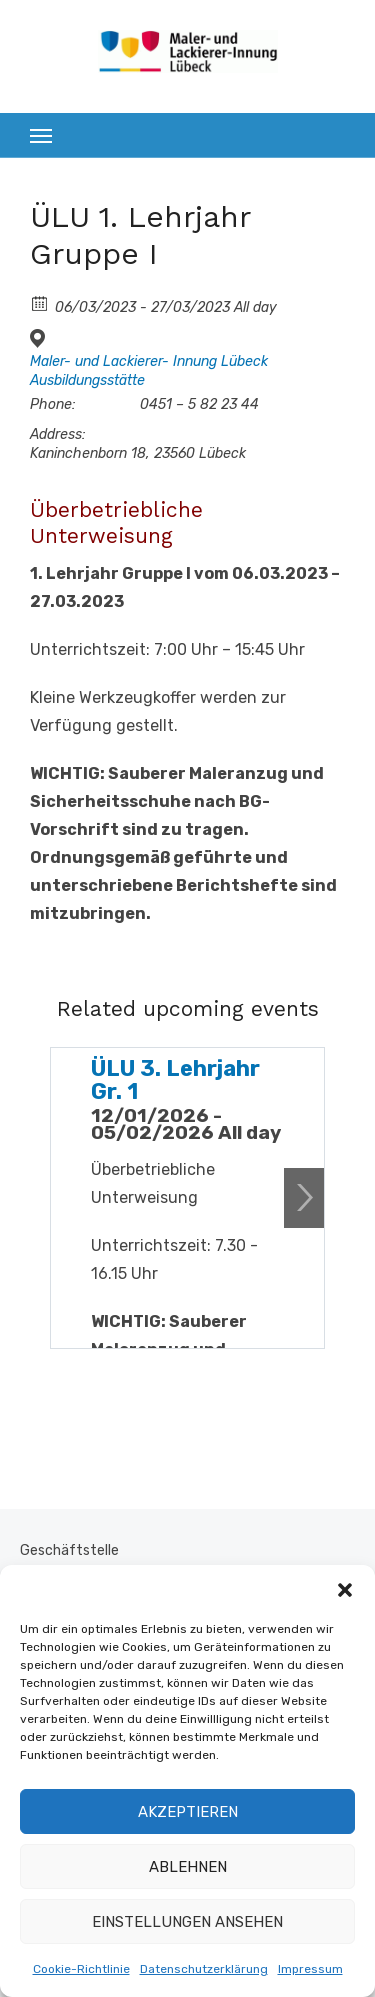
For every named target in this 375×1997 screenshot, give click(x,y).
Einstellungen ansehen (187, 1922)
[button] (345, 1590)
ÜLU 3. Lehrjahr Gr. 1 (175, 1080)
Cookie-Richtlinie (81, 1969)
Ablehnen (188, 1867)
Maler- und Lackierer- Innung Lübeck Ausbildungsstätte (149, 370)
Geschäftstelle (69, 1550)
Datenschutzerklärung (204, 1969)
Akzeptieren (188, 1812)
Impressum (310, 1969)
